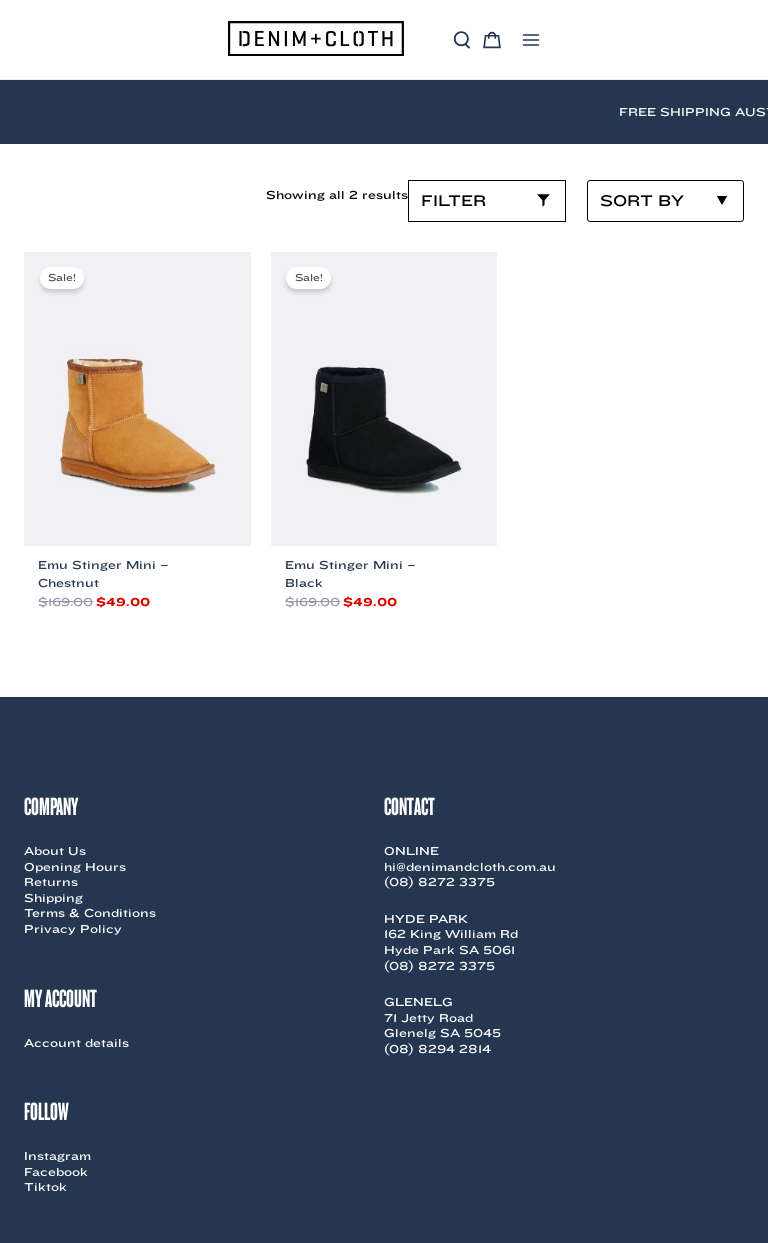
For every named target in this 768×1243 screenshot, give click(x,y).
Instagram (57, 1155)
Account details (76, 1042)
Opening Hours (75, 866)
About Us (55, 850)
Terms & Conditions (90, 912)
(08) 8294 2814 (437, 1048)
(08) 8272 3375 (439, 881)
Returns (51, 881)
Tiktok (45, 1186)
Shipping (53, 897)
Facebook (56, 1171)
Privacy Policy (73, 928)
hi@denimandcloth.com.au (470, 866)
